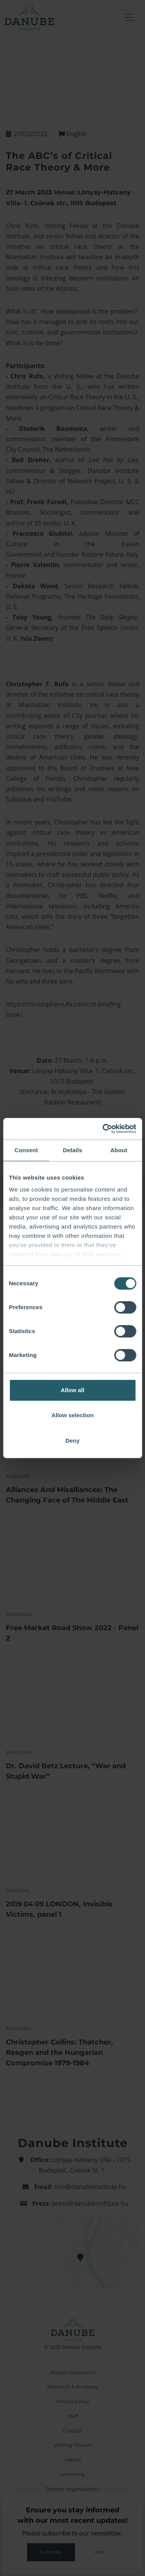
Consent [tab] (26, 1150)
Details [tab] (72, 1150)
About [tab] (118, 1150)
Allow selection (72, 1415)
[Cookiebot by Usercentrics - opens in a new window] (103, 1129)
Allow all (72, 1390)
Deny (72, 1440)
